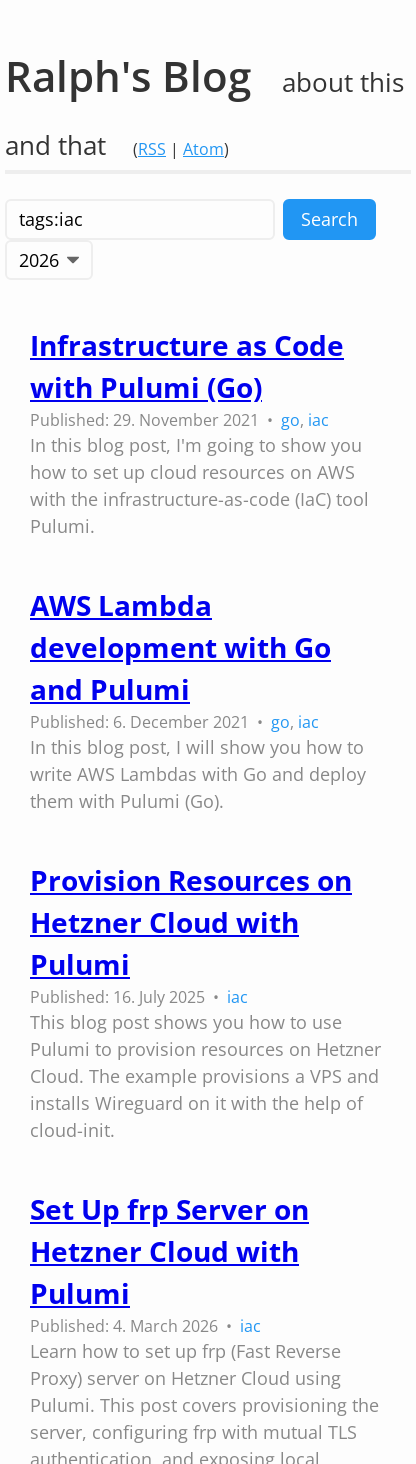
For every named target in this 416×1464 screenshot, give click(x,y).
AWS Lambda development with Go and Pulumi (180, 647)
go (290, 420)
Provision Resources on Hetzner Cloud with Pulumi (191, 922)
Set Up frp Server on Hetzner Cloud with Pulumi (169, 1251)
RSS (152, 149)
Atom (203, 149)
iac (318, 420)
